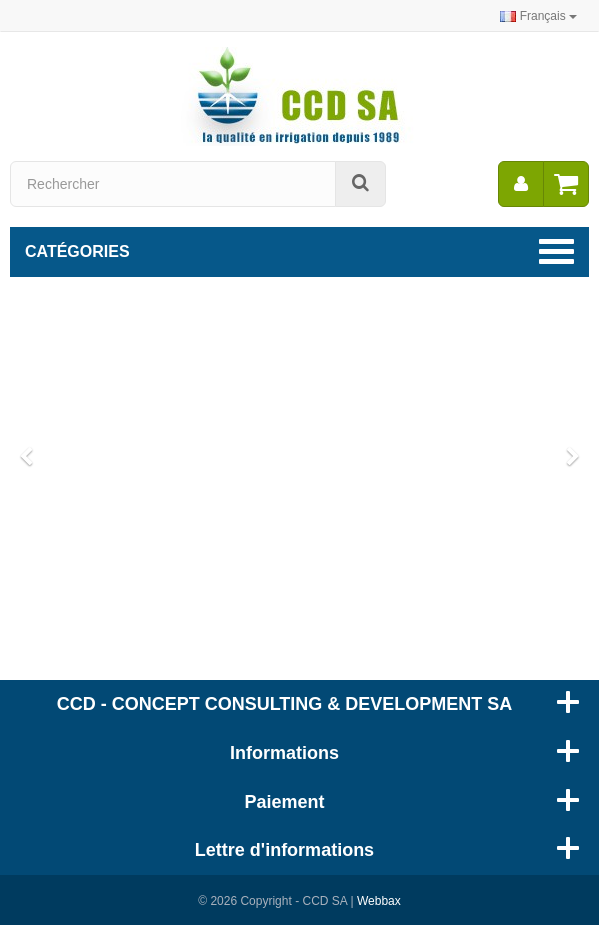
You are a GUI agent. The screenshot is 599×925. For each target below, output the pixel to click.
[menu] (521, 184)
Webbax (379, 901)
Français (538, 16)
